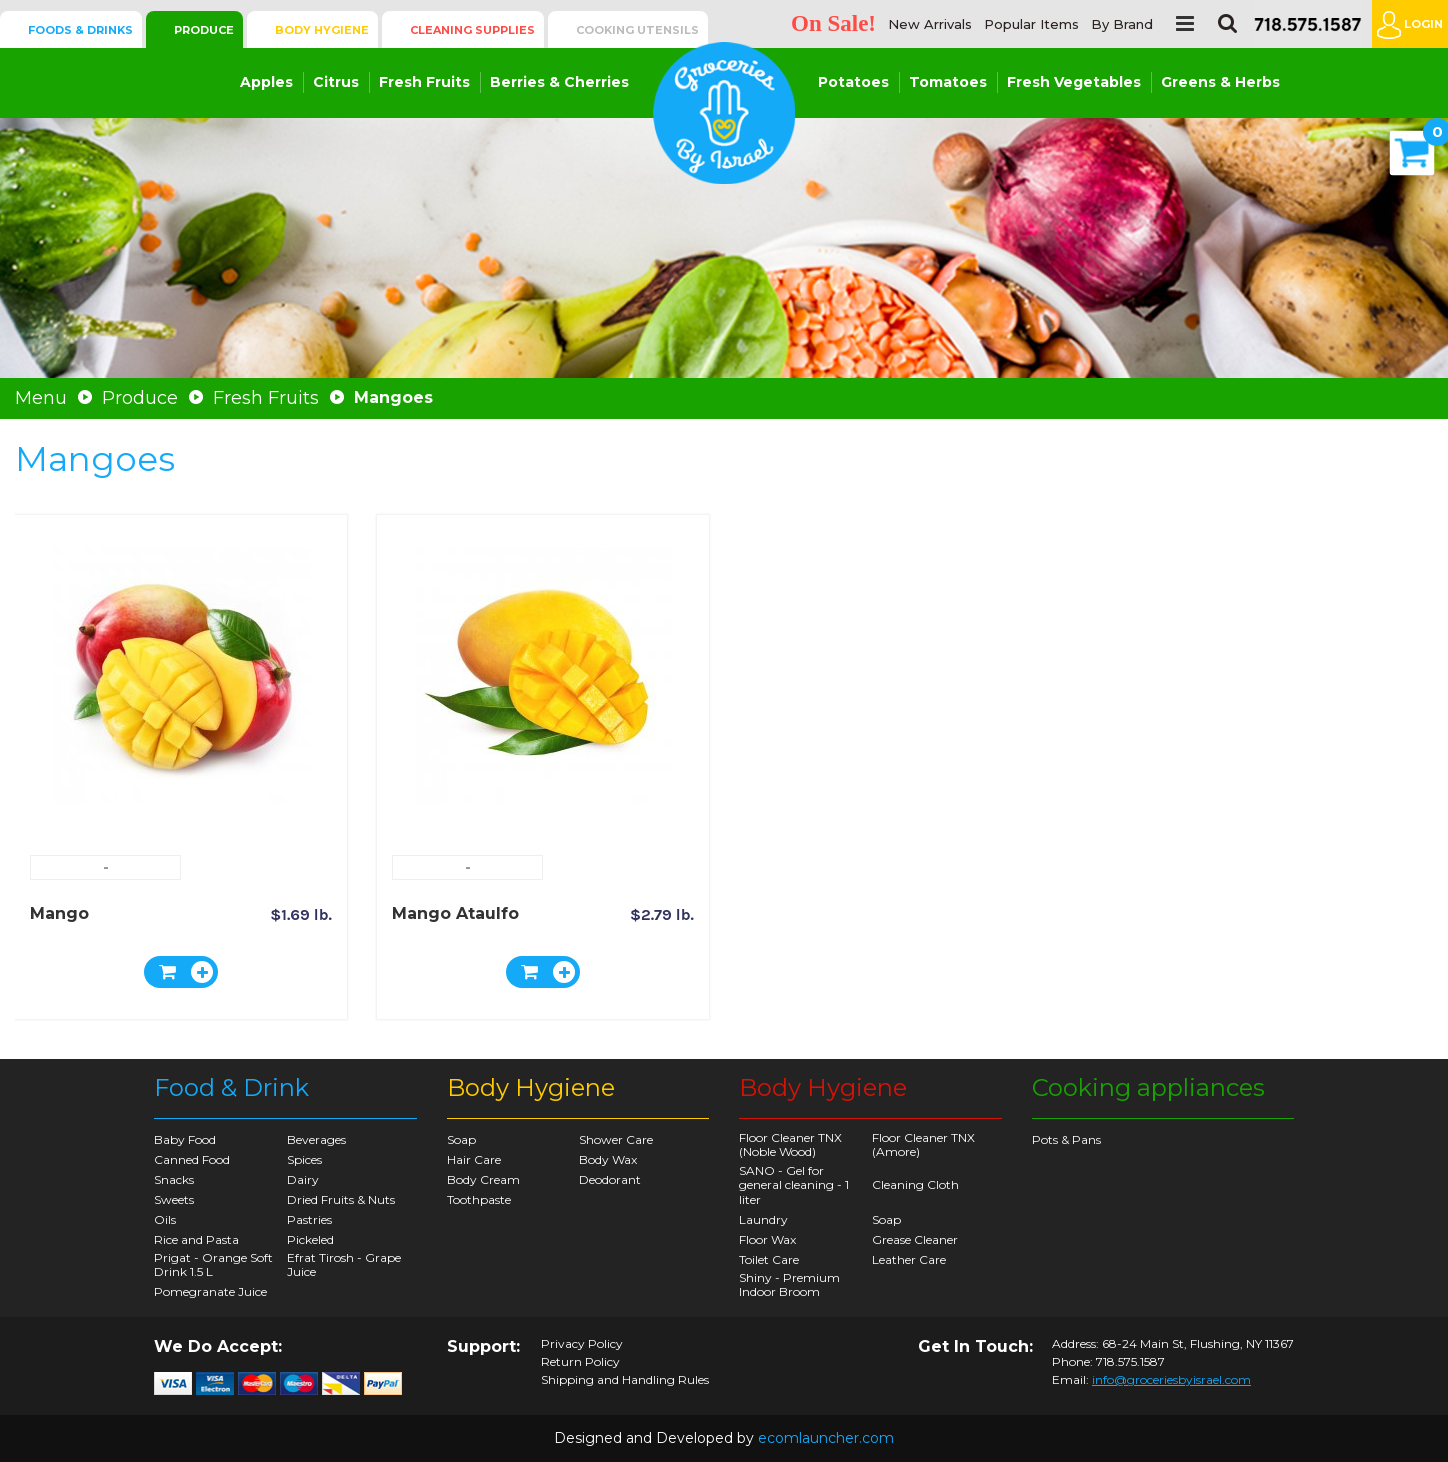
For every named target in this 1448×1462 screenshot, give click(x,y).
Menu (41, 398)
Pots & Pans (1066, 1139)
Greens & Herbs (1220, 82)
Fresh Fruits (424, 82)
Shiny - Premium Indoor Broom (789, 1284)
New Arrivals (930, 24)
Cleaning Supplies (472, 30)
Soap (461, 1139)
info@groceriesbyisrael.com (1171, 1379)
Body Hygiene (322, 30)
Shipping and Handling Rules (625, 1380)
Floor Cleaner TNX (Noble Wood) (790, 1144)
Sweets (174, 1199)
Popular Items (1031, 24)
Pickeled (310, 1239)
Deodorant (610, 1179)
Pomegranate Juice (210, 1291)
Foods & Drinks (80, 30)
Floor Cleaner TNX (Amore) (923, 1144)
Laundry (763, 1219)
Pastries (309, 1219)
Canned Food (192, 1159)
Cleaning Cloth (915, 1184)
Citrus (336, 82)
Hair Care (474, 1159)
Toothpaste (479, 1199)
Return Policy (580, 1362)
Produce (204, 30)
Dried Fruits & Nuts (341, 1199)
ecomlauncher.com (826, 1438)
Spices (304, 1159)
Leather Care (909, 1259)
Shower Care (616, 1139)
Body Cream (483, 1179)
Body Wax (608, 1159)
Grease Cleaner (915, 1239)
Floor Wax (767, 1239)
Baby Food (185, 1139)
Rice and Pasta (196, 1239)
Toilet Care (769, 1259)
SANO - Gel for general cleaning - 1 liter (794, 1185)
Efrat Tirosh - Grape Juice (344, 1264)
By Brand (1122, 24)
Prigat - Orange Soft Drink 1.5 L (213, 1264)
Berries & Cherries (559, 82)
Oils (165, 1219)
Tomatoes (948, 82)
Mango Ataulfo (455, 913)
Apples (266, 82)
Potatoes (853, 82)
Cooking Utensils (637, 30)
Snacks (174, 1179)
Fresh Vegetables (1074, 82)
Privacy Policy (582, 1344)
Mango (59, 913)
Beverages (316, 1139)
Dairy (303, 1179)
